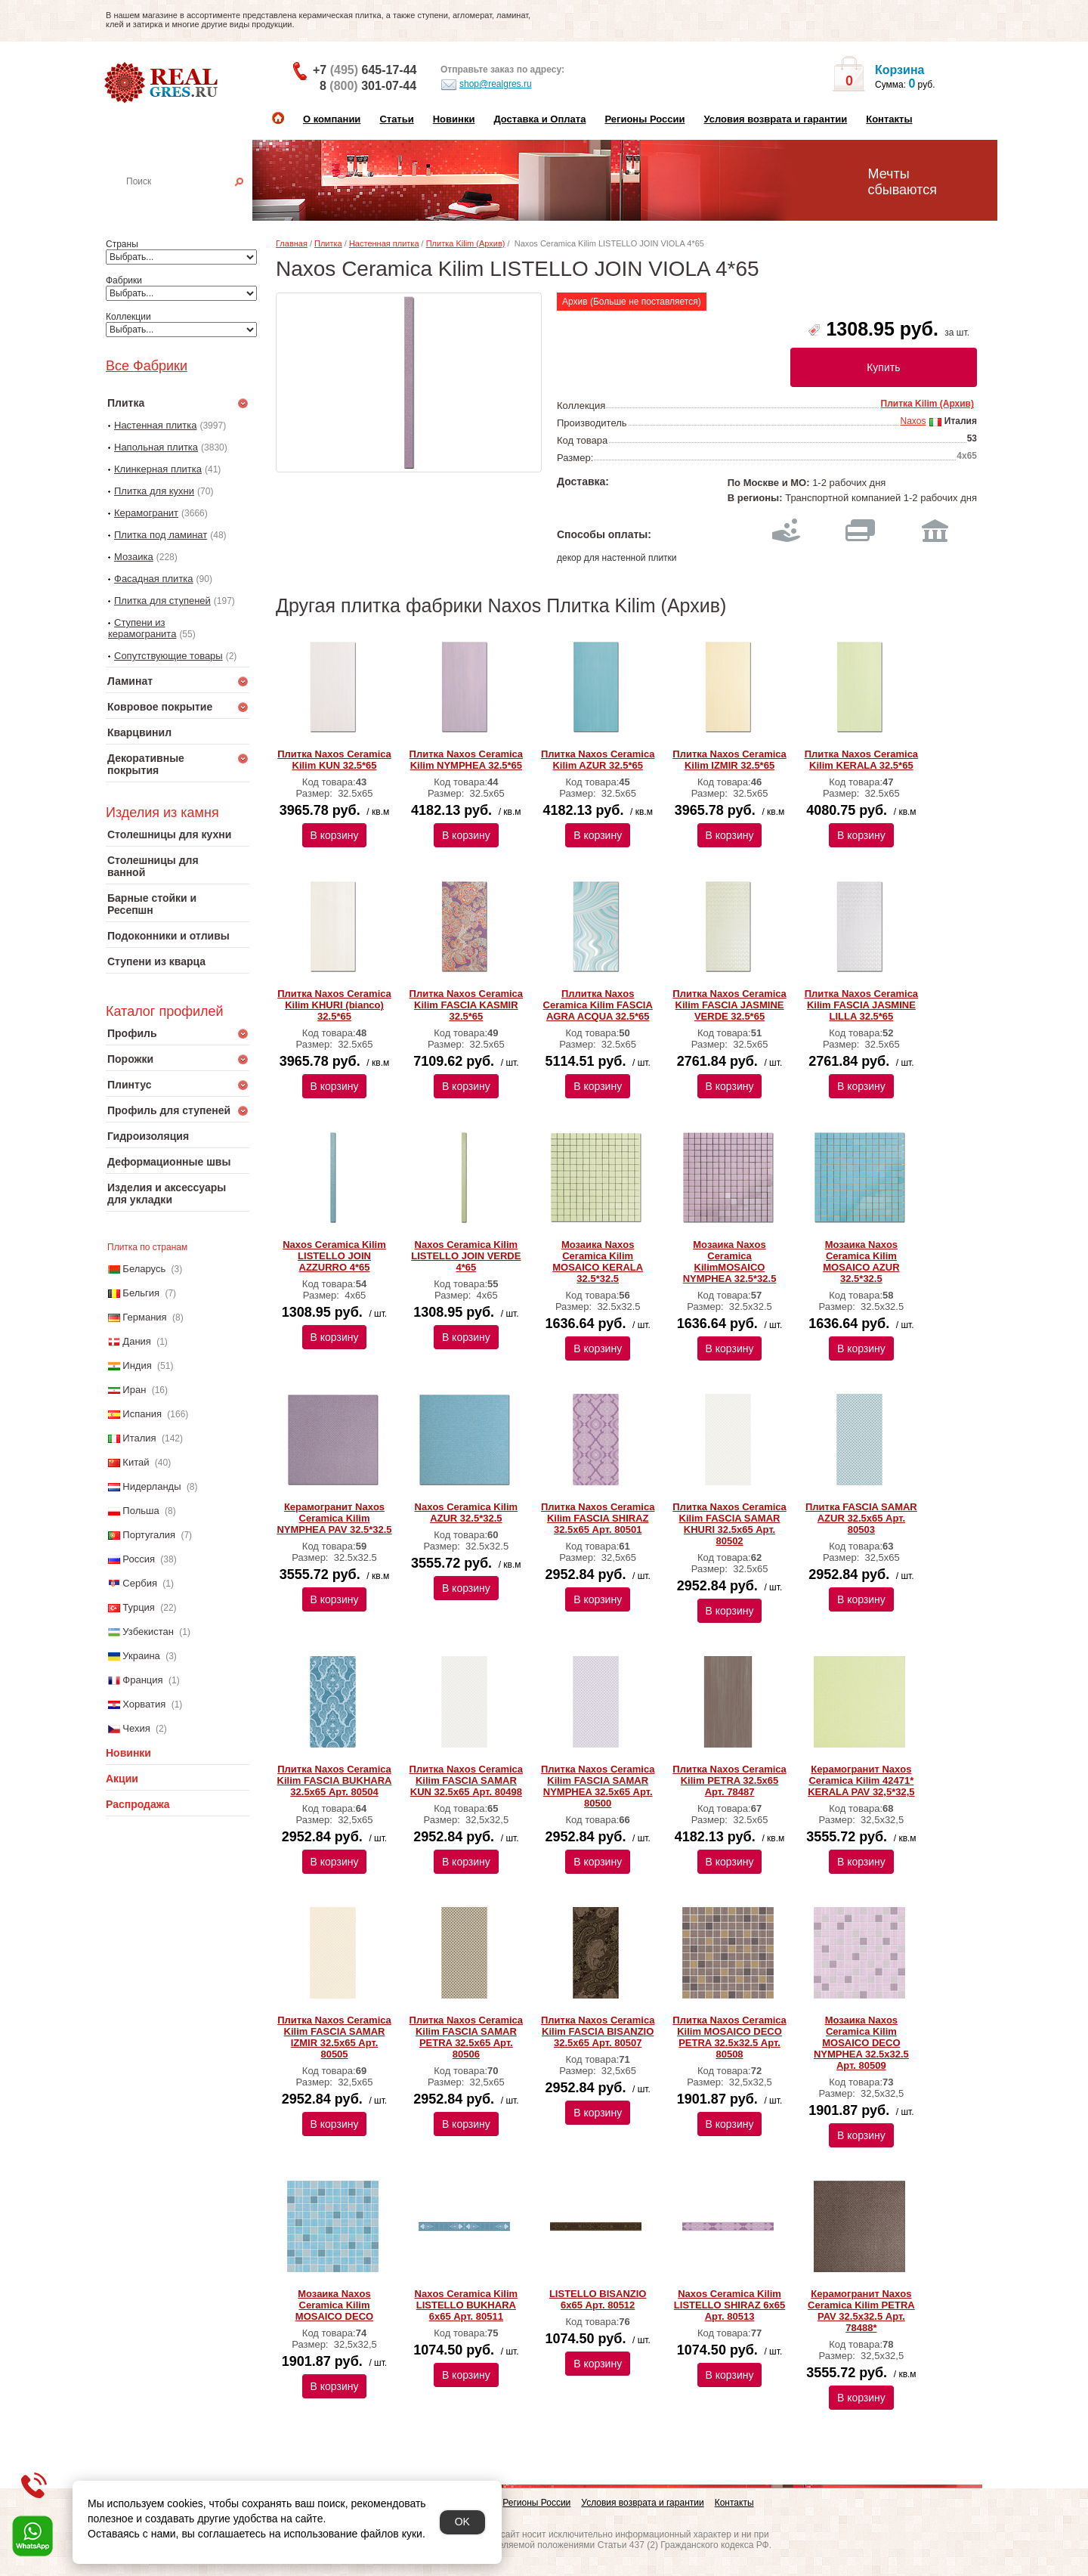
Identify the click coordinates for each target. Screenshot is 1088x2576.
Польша (140, 1510)
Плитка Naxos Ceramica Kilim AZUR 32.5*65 (597, 759)
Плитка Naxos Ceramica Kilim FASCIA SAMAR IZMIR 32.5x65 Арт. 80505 (334, 2037)
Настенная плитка (194, 202)
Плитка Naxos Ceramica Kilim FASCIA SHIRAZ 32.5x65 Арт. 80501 (597, 1518)
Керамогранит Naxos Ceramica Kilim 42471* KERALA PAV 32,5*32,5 (861, 1780)
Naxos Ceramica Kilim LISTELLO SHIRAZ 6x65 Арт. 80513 (729, 2305)
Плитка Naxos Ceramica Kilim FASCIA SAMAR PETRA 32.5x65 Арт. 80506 (466, 2037)
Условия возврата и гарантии (775, 119)
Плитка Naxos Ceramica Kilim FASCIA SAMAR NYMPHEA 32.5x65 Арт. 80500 (597, 1786)
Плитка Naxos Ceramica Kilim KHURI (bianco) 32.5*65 (334, 1005)
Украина (141, 1655)
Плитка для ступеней (162, 600)
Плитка (328, 243)
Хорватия (143, 1704)
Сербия (139, 1583)
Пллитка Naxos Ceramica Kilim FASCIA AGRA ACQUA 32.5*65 (598, 1005)
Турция (138, 1607)
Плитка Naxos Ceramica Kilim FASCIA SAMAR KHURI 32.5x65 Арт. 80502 (729, 1524)
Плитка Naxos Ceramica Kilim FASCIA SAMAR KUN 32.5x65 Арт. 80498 (466, 1780)
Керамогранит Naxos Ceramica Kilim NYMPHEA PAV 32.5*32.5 (334, 1518)
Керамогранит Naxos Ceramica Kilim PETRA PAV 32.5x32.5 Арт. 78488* (861, 2310)
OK (462, 2522)
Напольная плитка (156, 447)
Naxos (913, 421)
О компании (331, 119)
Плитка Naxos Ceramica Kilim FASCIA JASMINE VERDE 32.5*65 (729, 1005)
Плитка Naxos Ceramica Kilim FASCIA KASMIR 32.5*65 (466, 1005)
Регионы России (644, 119)
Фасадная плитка (153, 578)
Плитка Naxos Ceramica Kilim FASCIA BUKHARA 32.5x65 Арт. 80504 (334, 1780)
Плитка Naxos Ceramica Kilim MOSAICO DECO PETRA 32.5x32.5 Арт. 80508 (729, 2037)
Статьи (396, 119)
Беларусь (143, 1268)
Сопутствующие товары (168, 655)
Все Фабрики (146, 365)
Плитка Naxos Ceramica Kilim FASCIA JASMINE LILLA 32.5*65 (861, 1005)
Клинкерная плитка (158, 469)
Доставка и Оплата (539, 119)
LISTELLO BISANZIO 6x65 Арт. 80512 (598, 2299)
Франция (142, 1680)
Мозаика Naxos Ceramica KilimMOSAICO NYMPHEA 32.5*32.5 (730, 1261)
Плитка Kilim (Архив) (465, 243)
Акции (122, 1779)
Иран (134, 1389)
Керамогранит (146, 513)
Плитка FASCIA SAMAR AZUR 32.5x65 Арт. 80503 (861, 1518)
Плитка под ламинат (160, 534)
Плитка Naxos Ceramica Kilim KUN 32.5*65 (334, 759)
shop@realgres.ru (486, 85)
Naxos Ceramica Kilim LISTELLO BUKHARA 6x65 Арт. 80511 (466, 2305)
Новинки (454, 119)
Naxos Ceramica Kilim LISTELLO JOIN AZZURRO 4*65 (334, 1256)
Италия (139, 1438)
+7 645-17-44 (364, 69)
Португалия (148, 1534)
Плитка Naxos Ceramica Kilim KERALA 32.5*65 (861, 759)
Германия (144, 1317)
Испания (142, 1414)
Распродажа (138, 1804)
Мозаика (133, 556)
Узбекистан (148, 1631)
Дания (136, 1341)
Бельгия (140, 1293)
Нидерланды (151, 1486)
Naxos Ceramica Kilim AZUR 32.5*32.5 (466, 1512)
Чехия (136, 1728)
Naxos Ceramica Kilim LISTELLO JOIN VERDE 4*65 (466, 1256)
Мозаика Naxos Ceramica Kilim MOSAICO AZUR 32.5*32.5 (861, 1261)
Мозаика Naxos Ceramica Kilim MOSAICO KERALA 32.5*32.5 (597, 1261)
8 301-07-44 (368, 85)
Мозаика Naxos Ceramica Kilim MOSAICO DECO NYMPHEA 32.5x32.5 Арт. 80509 (861, 2042)
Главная (292, 243)
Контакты (889, 119)
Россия (138, 1559)
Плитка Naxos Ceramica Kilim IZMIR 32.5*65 (729, 759)
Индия (136, 1365)
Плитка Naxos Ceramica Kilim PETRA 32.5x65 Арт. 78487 (729, 1780)
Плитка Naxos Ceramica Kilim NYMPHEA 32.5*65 (466, 759)
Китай (135, 1462)
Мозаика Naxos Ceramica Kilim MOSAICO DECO (334, 2305)
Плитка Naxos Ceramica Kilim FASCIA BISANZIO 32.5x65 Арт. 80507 (597, 2031)
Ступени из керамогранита (142, 628)
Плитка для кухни (154, 491)
